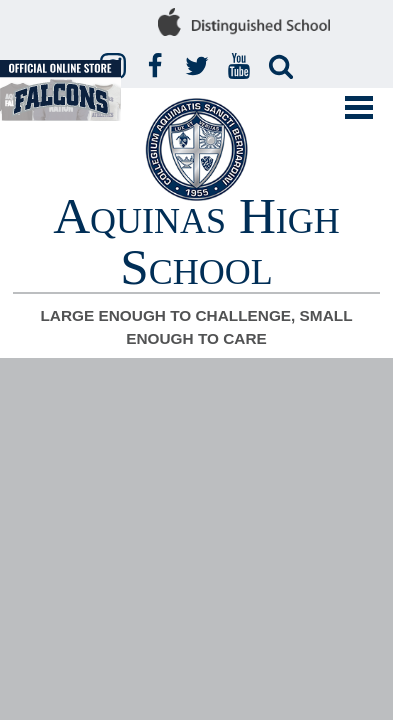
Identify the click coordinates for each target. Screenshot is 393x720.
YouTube (242, 67)
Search (284, 67)
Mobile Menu (359, 107)
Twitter (200, 67)
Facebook (158, 67)
